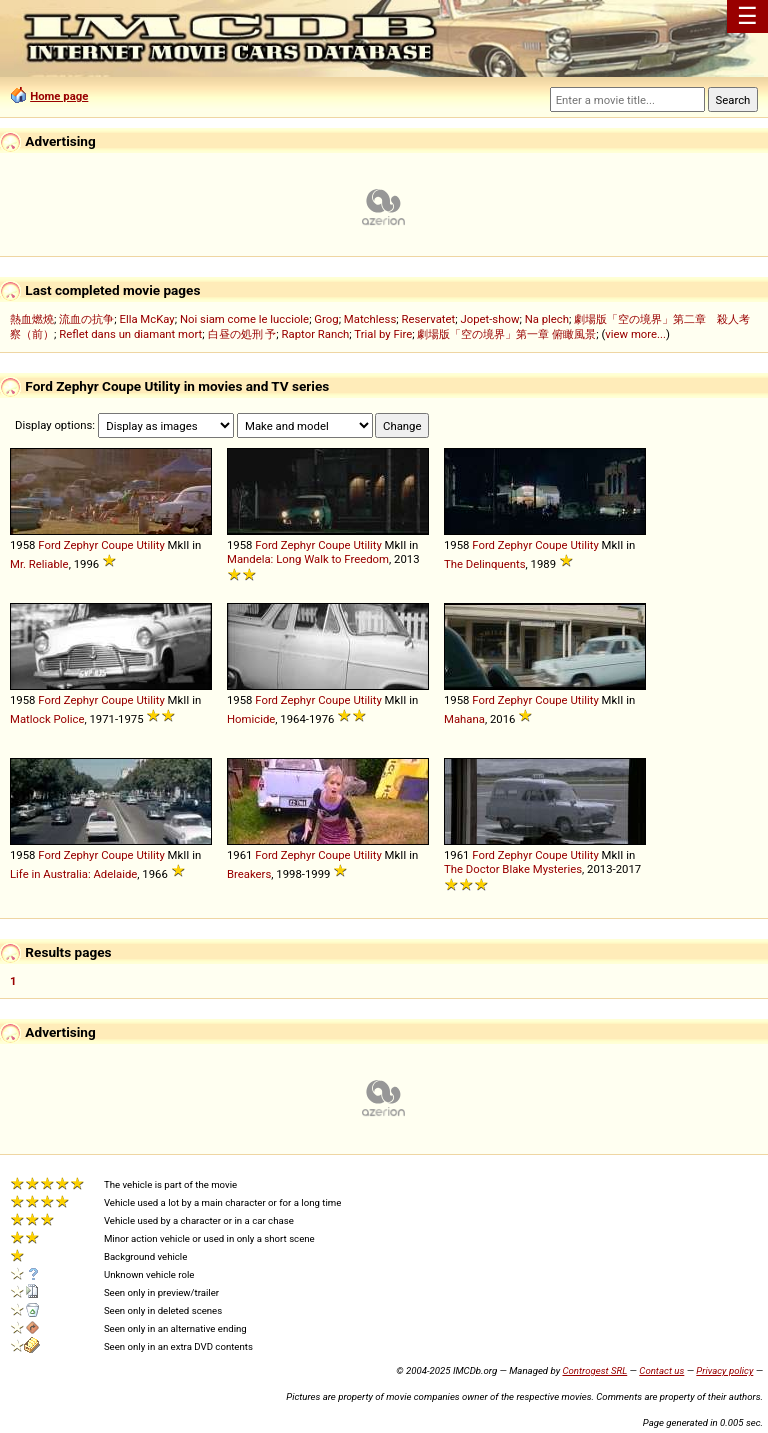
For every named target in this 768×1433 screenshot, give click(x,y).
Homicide (251, 719)
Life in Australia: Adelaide (73, 874)
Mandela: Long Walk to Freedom (308, 559)
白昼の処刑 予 (242, 334)
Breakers (249, 874)
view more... (635, 334)
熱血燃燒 (32, 319)
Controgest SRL (594, 1370)
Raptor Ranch (316, 334)
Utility (150, 545)
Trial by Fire (383, 334)
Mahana (464, 719)
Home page (59, 96)
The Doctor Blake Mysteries (513, 869)
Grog (326, 319)
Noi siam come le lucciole (244, 319)
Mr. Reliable (39, 564)
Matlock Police (47, 719)
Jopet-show (489, 319)
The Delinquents (485, 564)
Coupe (117, 545)
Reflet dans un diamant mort (130, 334)
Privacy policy (724, 1370)
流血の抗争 (86, 319)
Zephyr (81, 545)
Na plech (547, 319)
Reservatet (428, 319)
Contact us (661, 1370)
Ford (49, 545)
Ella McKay (146, 319)
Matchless (370, 319)
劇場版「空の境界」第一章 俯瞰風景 (506, 334)
